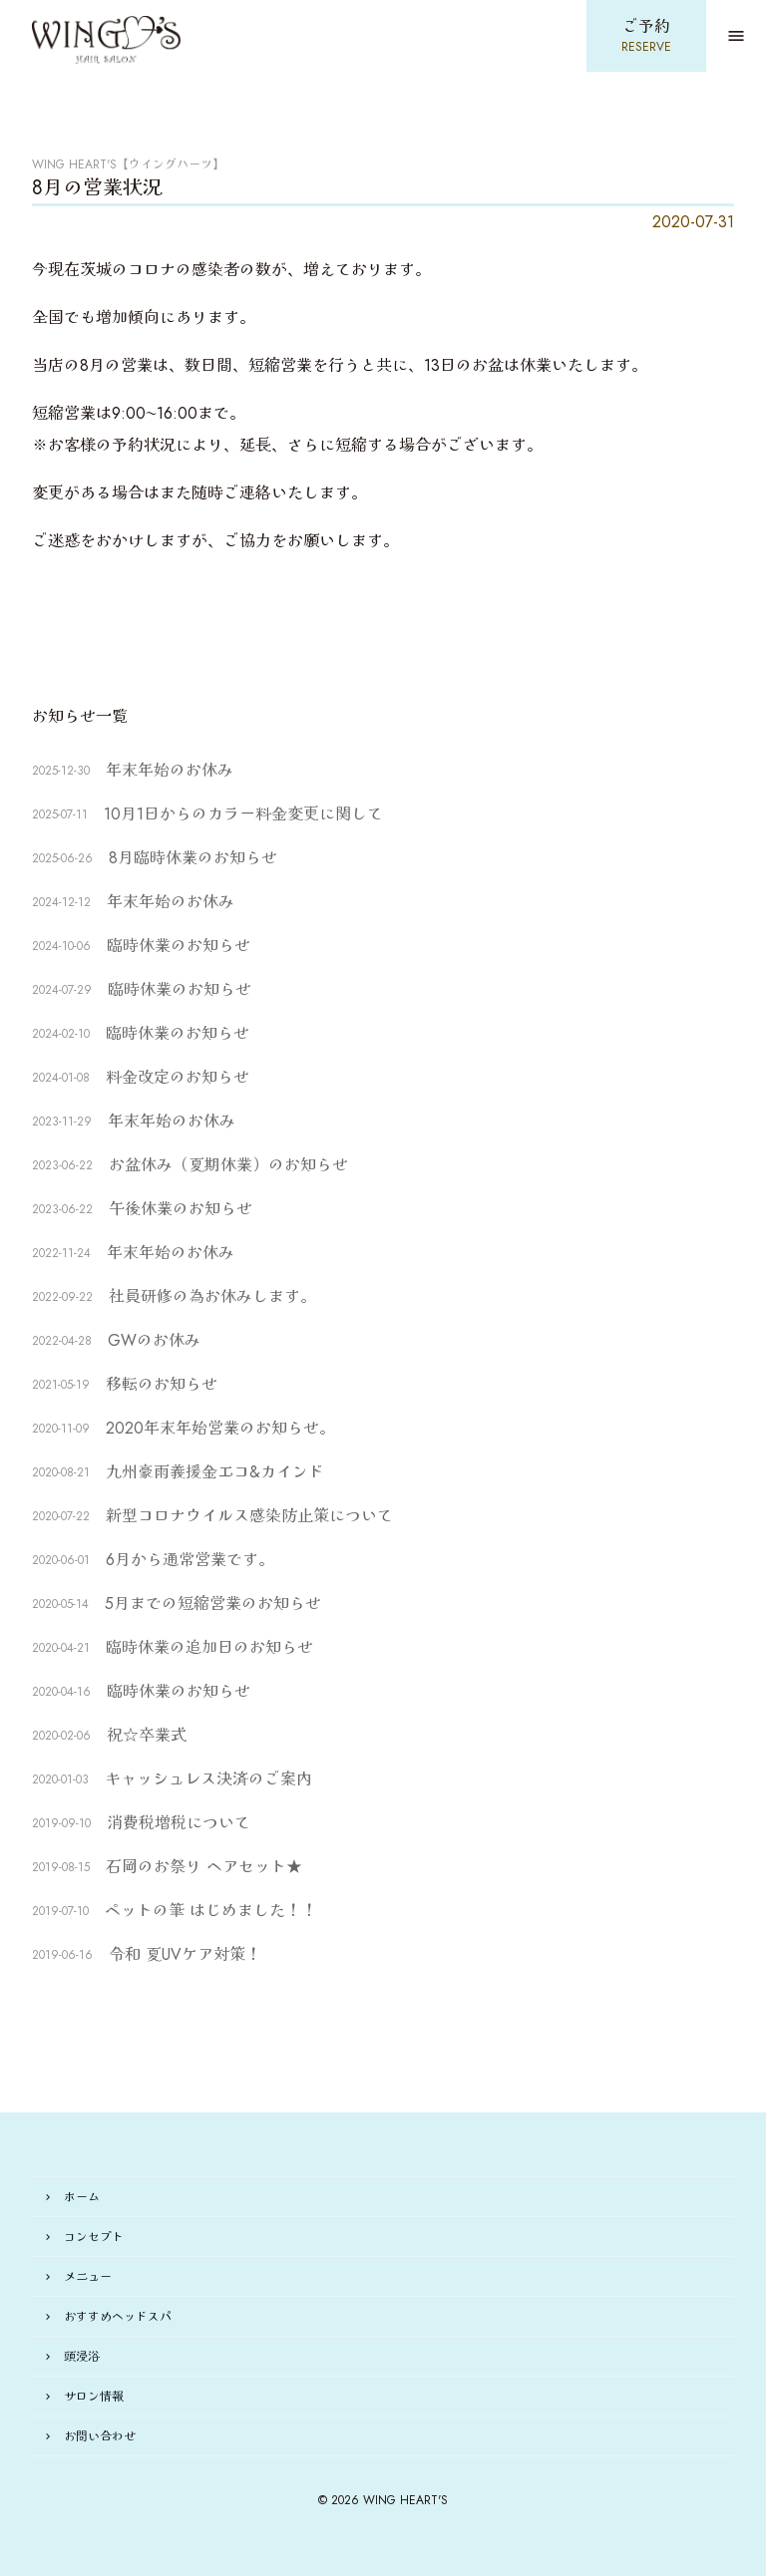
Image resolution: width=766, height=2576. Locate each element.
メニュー (88, 2277)
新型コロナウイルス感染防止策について (249, 1515)
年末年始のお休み (169, 770)
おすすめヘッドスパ (118, 2317)
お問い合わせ (100, 2436)
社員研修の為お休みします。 (212, 1296)
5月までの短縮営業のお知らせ (213, 1603)
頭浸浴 (82, 2357)
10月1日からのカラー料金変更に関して (243, 814)
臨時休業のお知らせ (178, 945)
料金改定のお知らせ (185, 1077)
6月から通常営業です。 (190, 1559)
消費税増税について (178, 1822)
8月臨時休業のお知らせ (193, 857)
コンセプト (94, 2237)
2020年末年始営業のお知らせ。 (220, 1428)
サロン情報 (94, 2397)
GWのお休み (154, 1340)
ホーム (82, 2197)
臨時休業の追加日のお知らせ (209, 1647)
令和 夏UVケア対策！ (185, 1954)
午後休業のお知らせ (180, 1208)
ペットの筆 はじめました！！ (211, 1910)
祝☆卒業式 (147, 1735)
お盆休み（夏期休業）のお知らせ (228, 1164)
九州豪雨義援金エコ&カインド (215, 1471)
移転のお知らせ (161, 1384)
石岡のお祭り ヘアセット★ (204, 1866)
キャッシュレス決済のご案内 (208, 1779)
